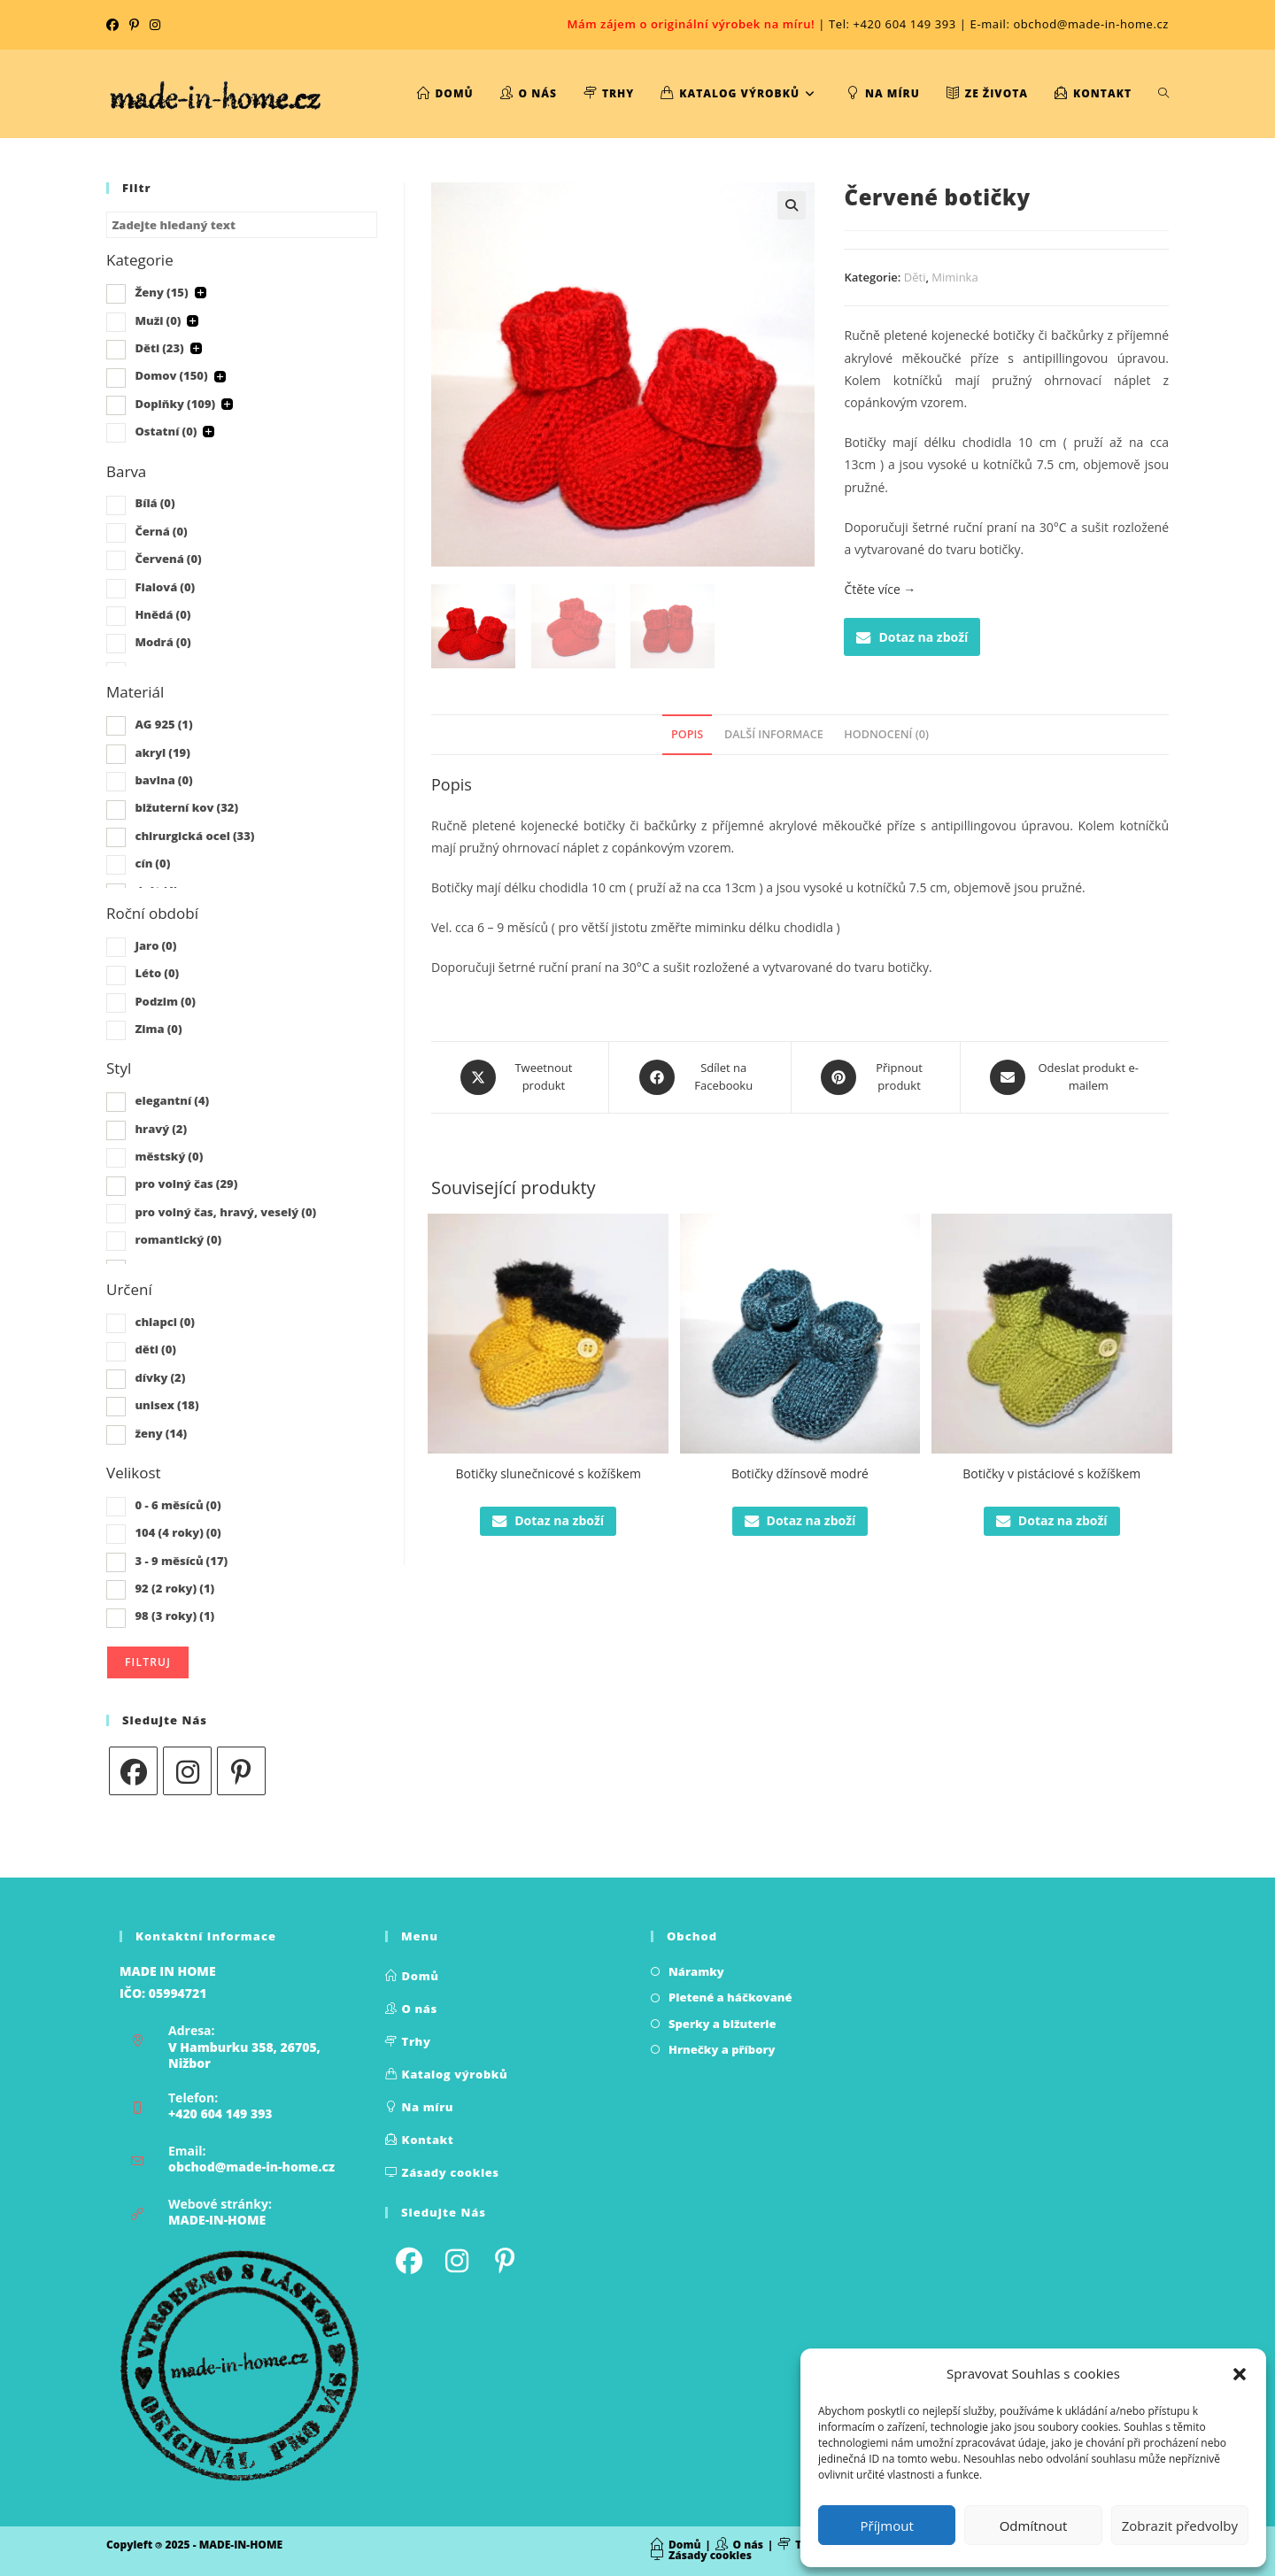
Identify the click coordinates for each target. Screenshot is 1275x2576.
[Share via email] (1064, 1077)
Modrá (162, 642)
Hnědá (162, 614)
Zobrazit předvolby (1180, 2525)
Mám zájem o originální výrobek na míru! (691, 24)
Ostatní (166, 431)
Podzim (165, 1001)
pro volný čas (186, 1184)
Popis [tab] (687, 734)
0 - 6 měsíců (177, 1505)
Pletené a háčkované (730, 1997)
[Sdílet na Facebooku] (699, 1077)
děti (155, 1349)
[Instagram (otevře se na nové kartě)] (155, 25)
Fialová (165, 587)
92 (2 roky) (174, 1588)
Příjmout (887, 2525)
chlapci (165, 1322)
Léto (157, 973)
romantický (178, 1239)
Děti (915, 277)
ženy (161, 1433)
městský (169, 1156)
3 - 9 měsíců (181, 1561)
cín (152, 863)
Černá (161, 531)
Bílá (154, 503)
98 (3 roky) (174, 1615)
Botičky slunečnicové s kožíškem (547, 1473)
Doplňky (175, 404)
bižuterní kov (186, 807)
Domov (171, 375)
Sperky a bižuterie (722, 2024)
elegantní (172, 1100)
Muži (158, 320)
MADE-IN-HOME (217, 2219)
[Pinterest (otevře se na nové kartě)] (134, 25)
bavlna (163, 780)
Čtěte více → (880, 589)
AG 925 (163, 724)
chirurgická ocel (194, 836)
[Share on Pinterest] (875, 1077)
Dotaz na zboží (912, 637)
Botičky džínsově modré (800, 1473)
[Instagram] (187, 1771)
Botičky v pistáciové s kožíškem (1051, 1473)
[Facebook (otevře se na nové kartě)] (115, 25)
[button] (1239, 2374)
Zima (158, 1029)
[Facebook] (133, 1771)
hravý (161, 1129)
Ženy (161, 292)
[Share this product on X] (520, 1077)
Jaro (155, 945)
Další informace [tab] (773, 734)
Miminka (954, 277)
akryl (162, 752)
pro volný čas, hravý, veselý (225, 1212)
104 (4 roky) (177, 1532)
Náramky (696, 1971)
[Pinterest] (241, 1771)
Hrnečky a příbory (722, 2049)
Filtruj (148, 1662)
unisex (166, 1405)
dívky (160, 1377)
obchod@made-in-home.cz (251, 2166)
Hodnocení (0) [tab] (886, 734)
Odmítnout (1034, 2525)
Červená (168, 559)
